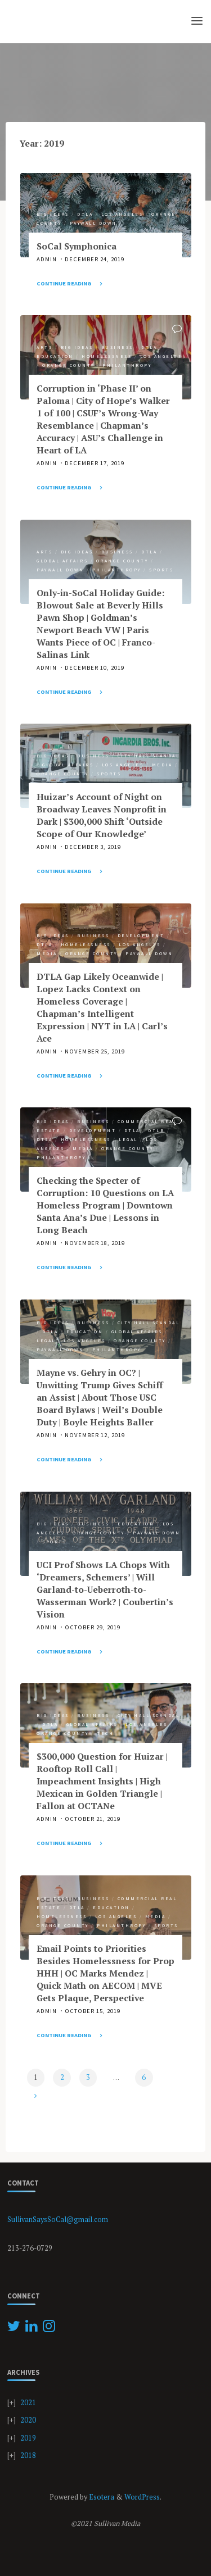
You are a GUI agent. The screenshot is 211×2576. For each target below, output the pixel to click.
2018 (28, 2455)
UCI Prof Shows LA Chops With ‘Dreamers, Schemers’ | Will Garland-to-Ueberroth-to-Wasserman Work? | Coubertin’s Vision (105, 1589)
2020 (28, 2420)
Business (117, 347)
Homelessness (107, 356)
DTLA (85, 213)
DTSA (44, 1139)
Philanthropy (126, 365)
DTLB (156, 1130)
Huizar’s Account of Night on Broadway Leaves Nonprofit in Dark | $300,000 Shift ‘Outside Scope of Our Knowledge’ (102, 815)
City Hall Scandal (148, 755)
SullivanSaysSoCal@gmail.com (57, 2219)
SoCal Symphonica (76, 246)
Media (161, 764)
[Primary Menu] (197, 21)
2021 (28, 2402)
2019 (28, 2438)
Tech (105, 1733)
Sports (161, 570)
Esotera (100, 2497)
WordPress (142, 2497)
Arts (44, 347)
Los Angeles (122, 213)
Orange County (68, 365)
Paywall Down (92, 223)
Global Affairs (62, 560)
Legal (128, 1139)
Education (55, 356)
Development (140, 935)
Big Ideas (53, 213)
